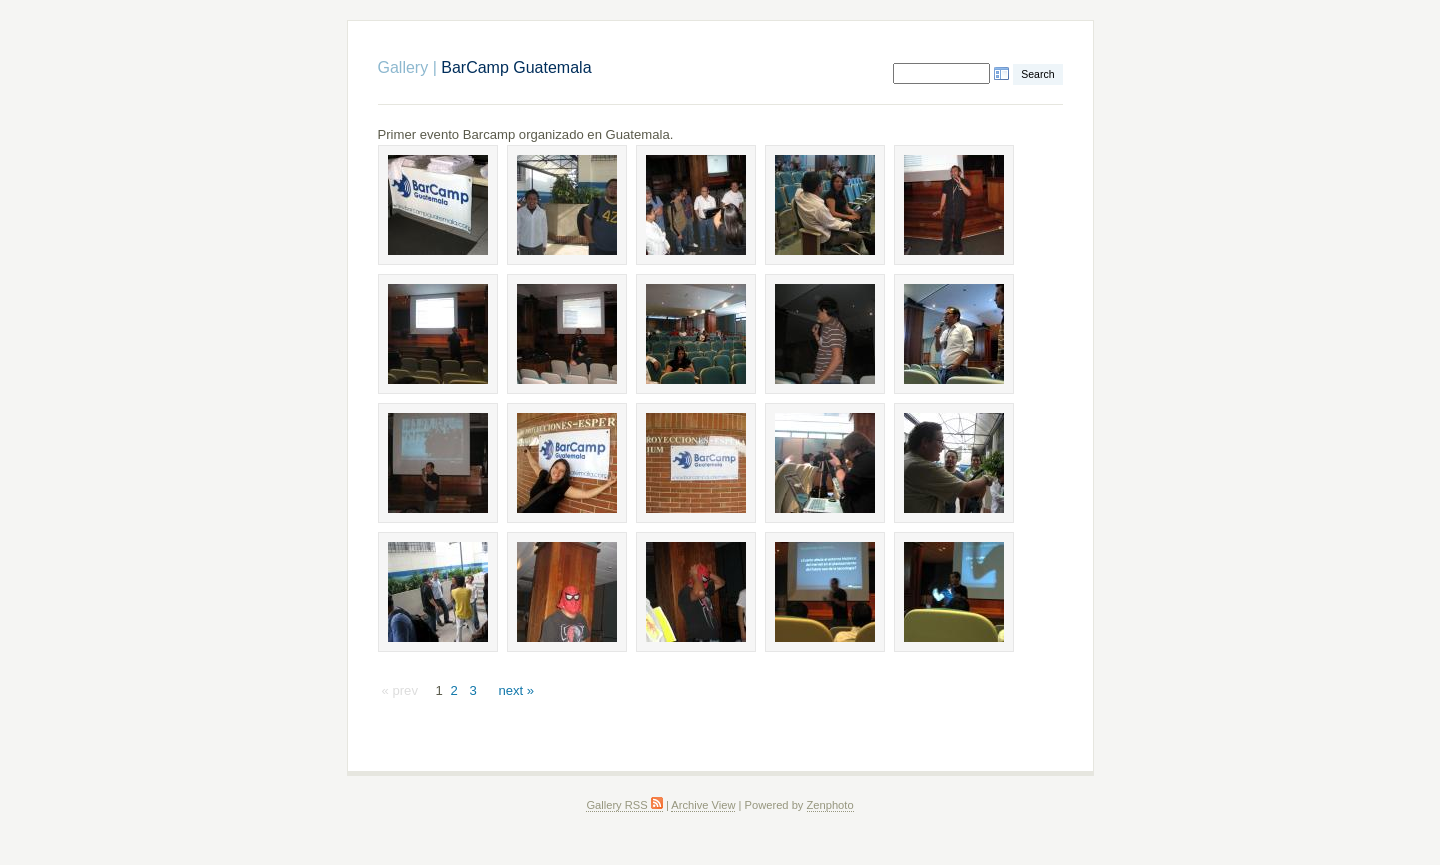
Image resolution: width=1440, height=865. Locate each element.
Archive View (703, 805)
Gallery (403, 67)
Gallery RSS (624, 805)
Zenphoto (830, 805)
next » (516, 690)
